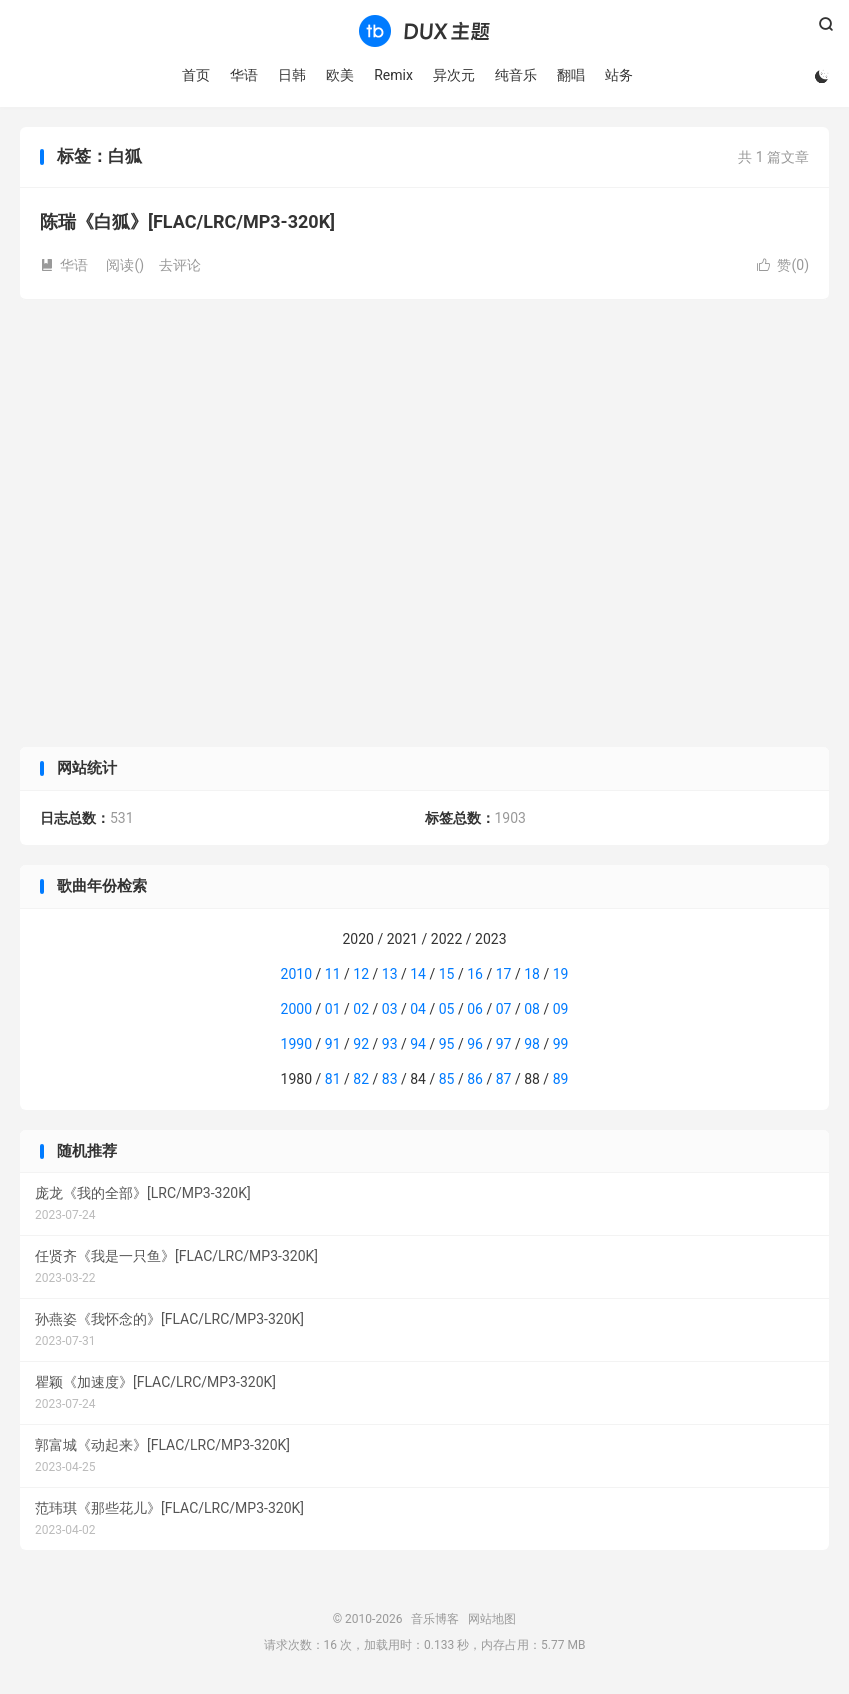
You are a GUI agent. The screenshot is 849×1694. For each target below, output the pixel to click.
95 (447, 1044)
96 (475, 1044)
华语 (244, 75)
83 (390, 1079)
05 (447, 1009)
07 (504, 1009)
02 (361, 1009)
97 (504, 1044)
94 (418, 1044)
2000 (296, 1009)
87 (504, 1079)
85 (447, 1079)
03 (390, 1009)
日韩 (292, 75)
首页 (196, 75)
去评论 (180, 265)
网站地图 (492, 1619)
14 (418, 974)
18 (532, 974)
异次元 (454, 75)
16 (475, 974)
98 (532, 1044)
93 (390, 1044)
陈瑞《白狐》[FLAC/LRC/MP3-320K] (187, 221)
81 (333, 1079)
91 (333, 1044)
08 (532, 1009)
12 (361, 974)
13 (390, 974)
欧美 (340, 75)
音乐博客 (424, 31)
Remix (393, 75)
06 (475, 1009)
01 (333, 1009)
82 (361, 1079)
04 (418, 1009)
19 (561, 974)
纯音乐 (516, 75)
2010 (296, 974)
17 (504, 974)
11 (333, 974)
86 (475, 1079)
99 (561, 1044)
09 (561, 1009)
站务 (619, 75)
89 (561, 1079)
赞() (783, 265)
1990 (296, 1044)
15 (447, 974)
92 (361, 1044)
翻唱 (571, 75)
